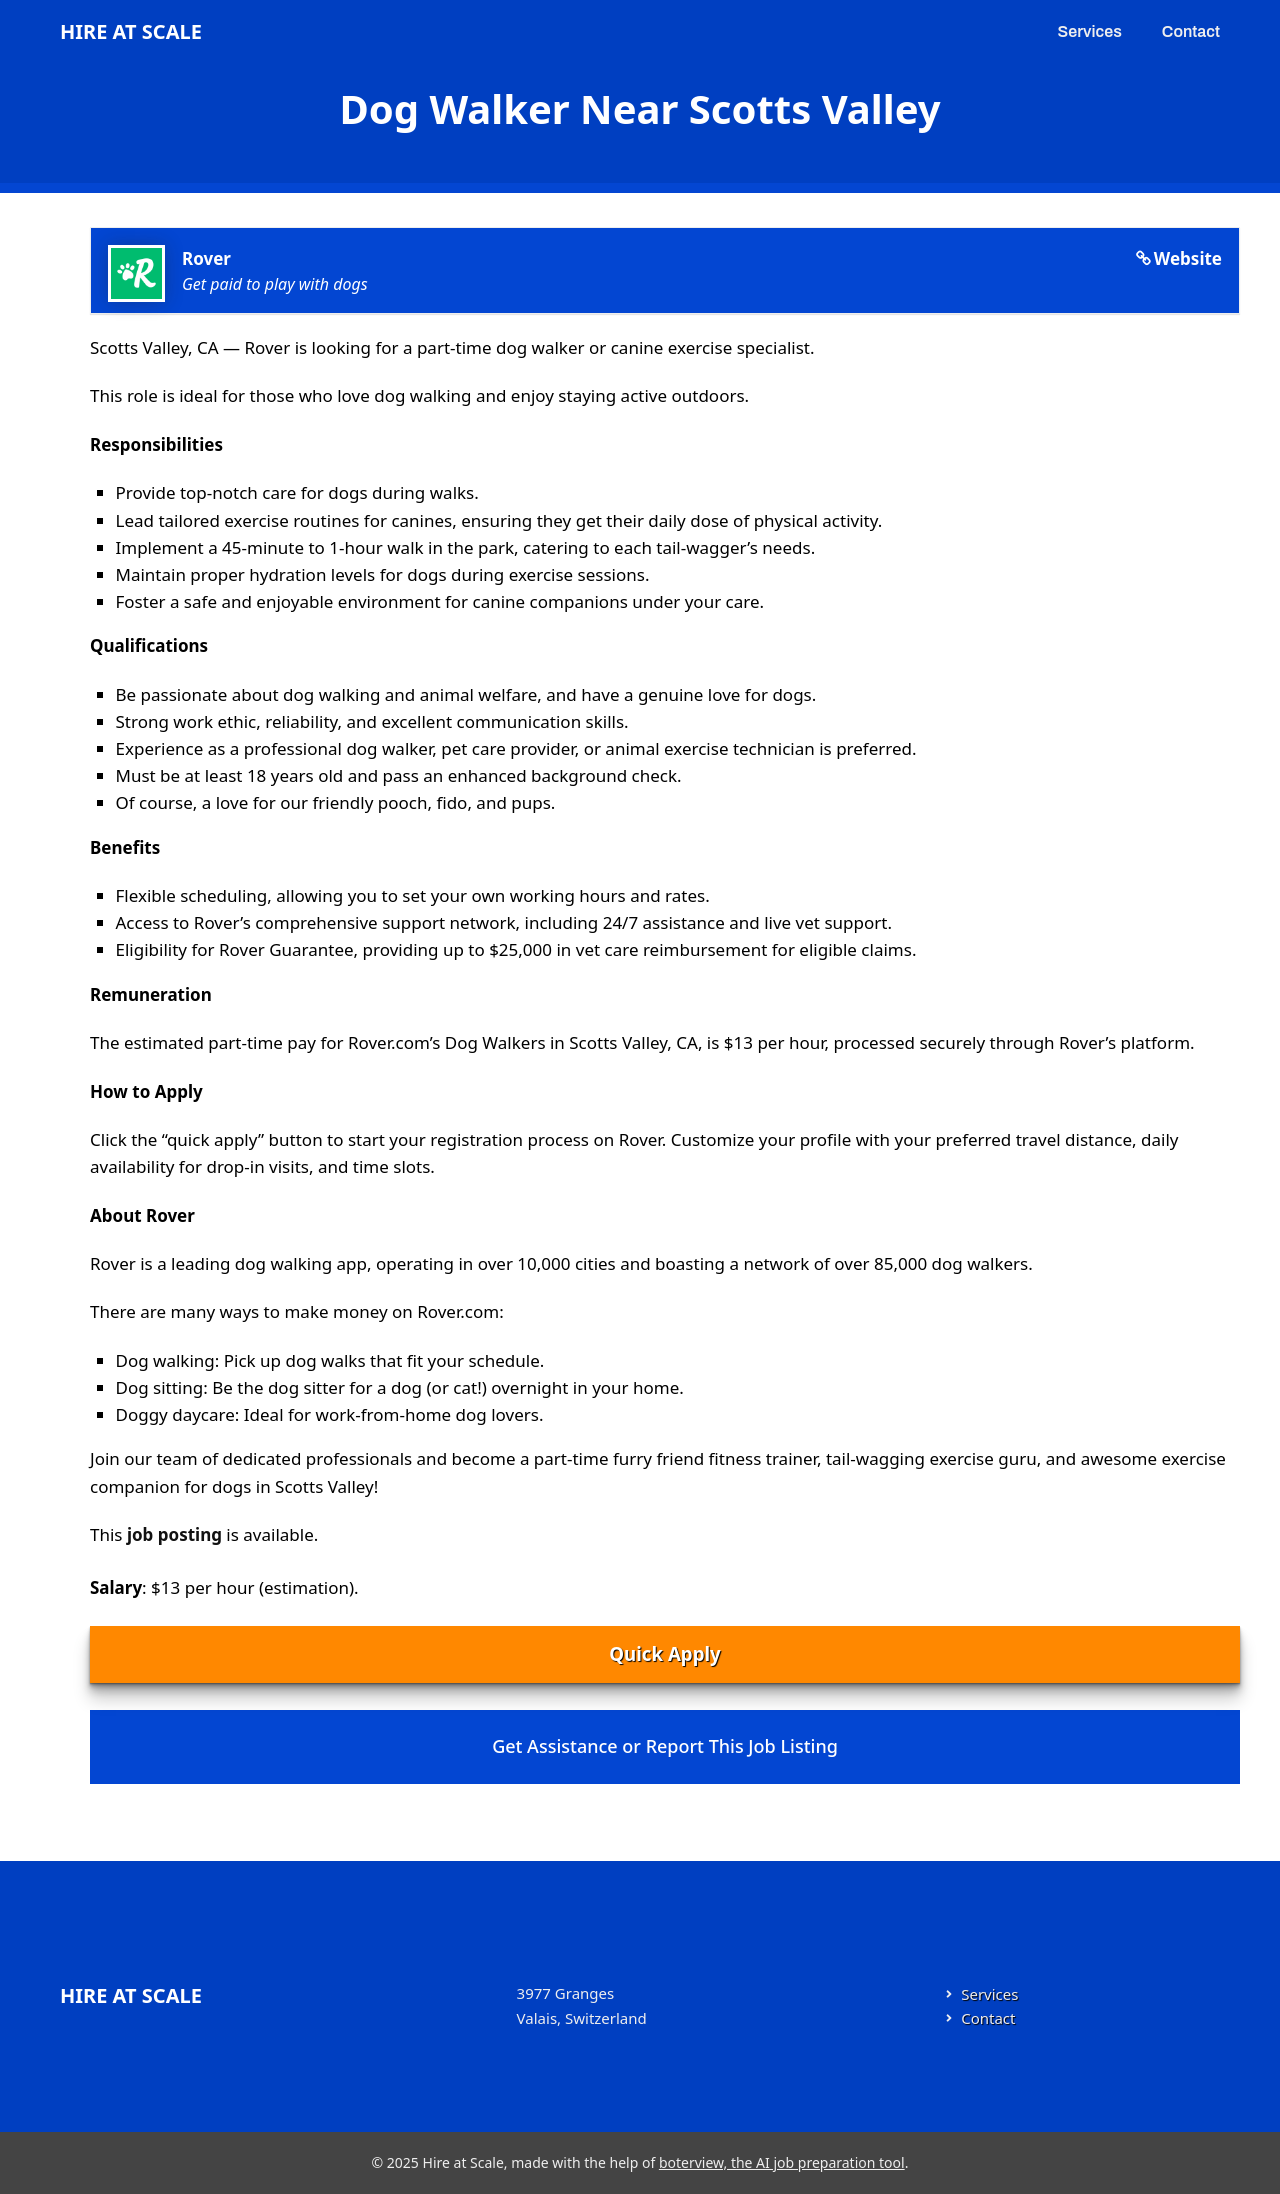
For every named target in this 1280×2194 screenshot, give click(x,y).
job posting (174, 1534)
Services (1090, 31)
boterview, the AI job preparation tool (782, 2162)
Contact (1191, 31)
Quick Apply (664, 1653)
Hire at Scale (131, 31)
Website (1188, 258)
